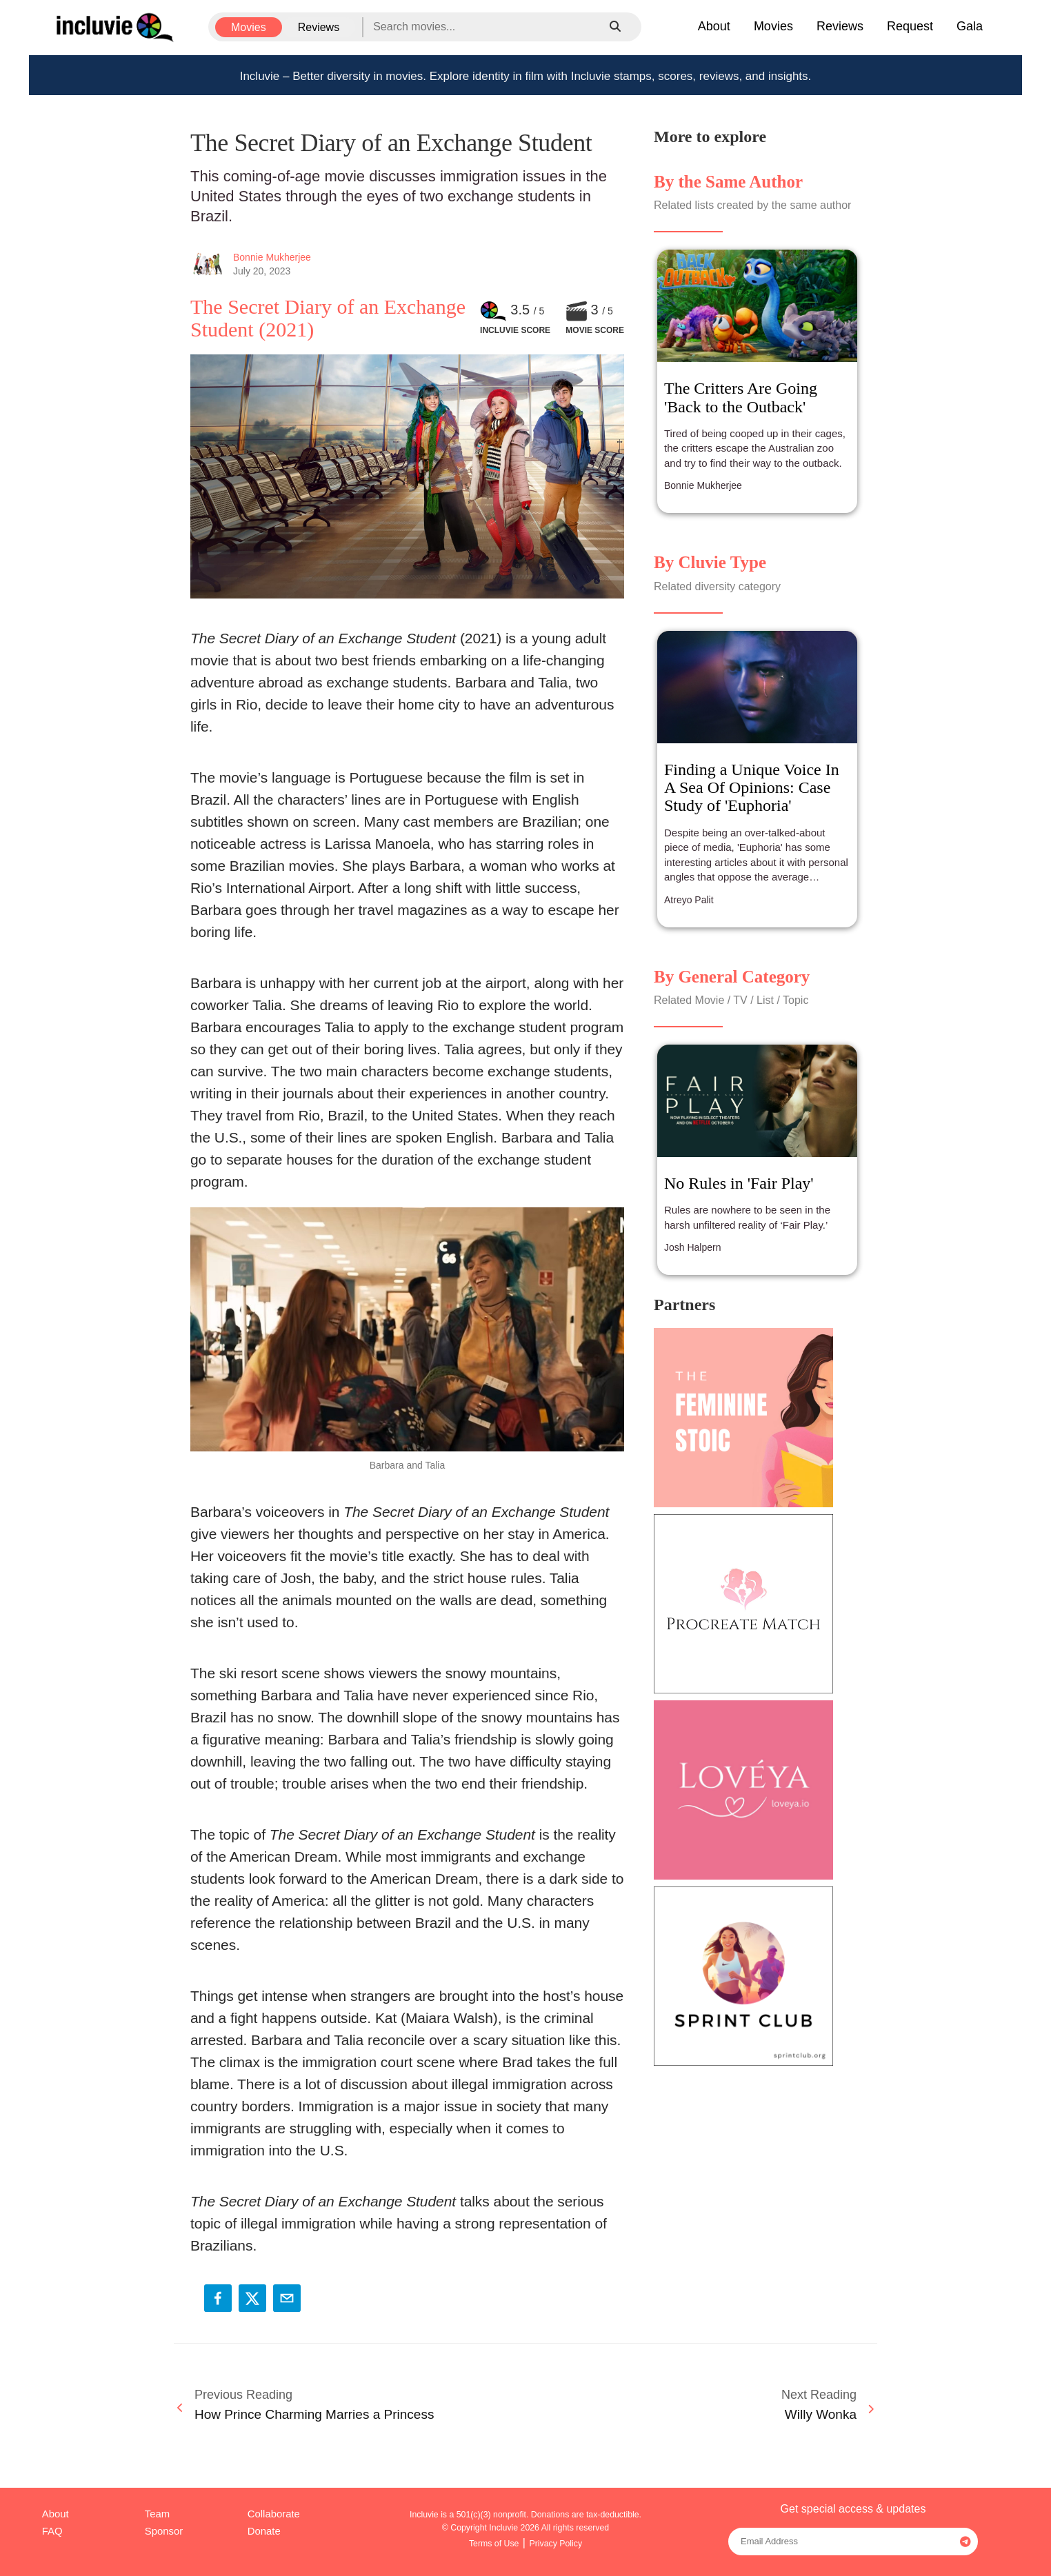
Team (157, 2513)
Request (910, 26)
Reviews (318, 27)
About (714, 26)
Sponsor (164, 2531)
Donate (264, 2531)
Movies (248, 27)
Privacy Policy (555, 2543)
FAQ (52, 2531)
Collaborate (274, 2513)
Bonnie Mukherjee (272, 257)
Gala (970, 26)
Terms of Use (494, 2543)
